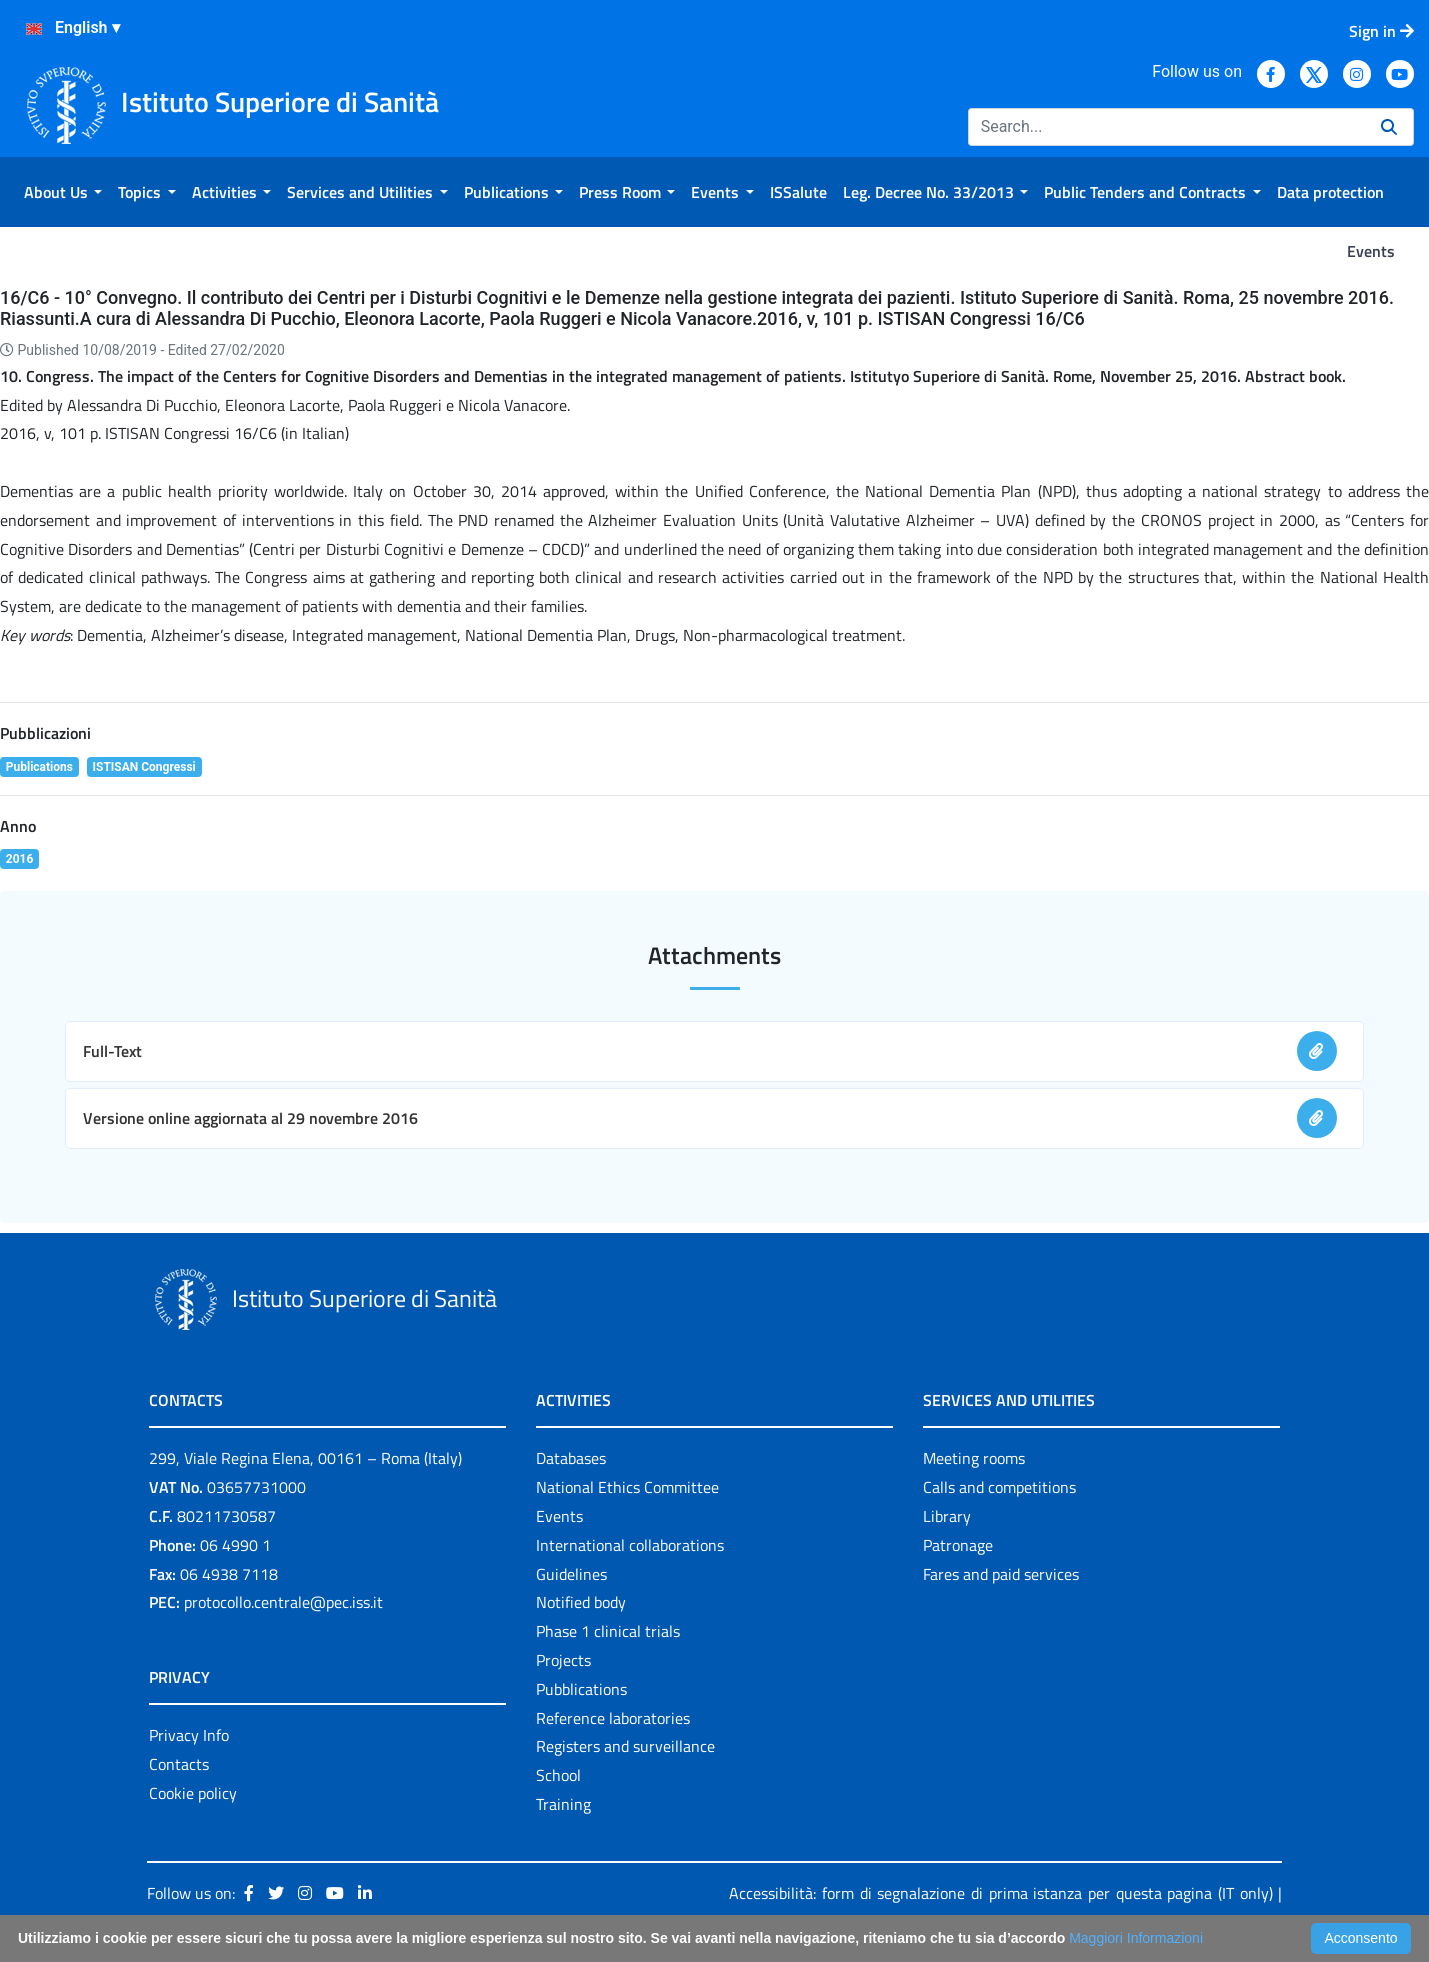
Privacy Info (189, 1735)
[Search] (1166, 127)
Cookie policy (193, 1793)
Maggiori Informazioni (1136, 1938)
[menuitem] (63, 192)
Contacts (179, 1764)
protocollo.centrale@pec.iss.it (283, 1602)
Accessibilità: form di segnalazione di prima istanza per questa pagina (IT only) (1000, 1893)
